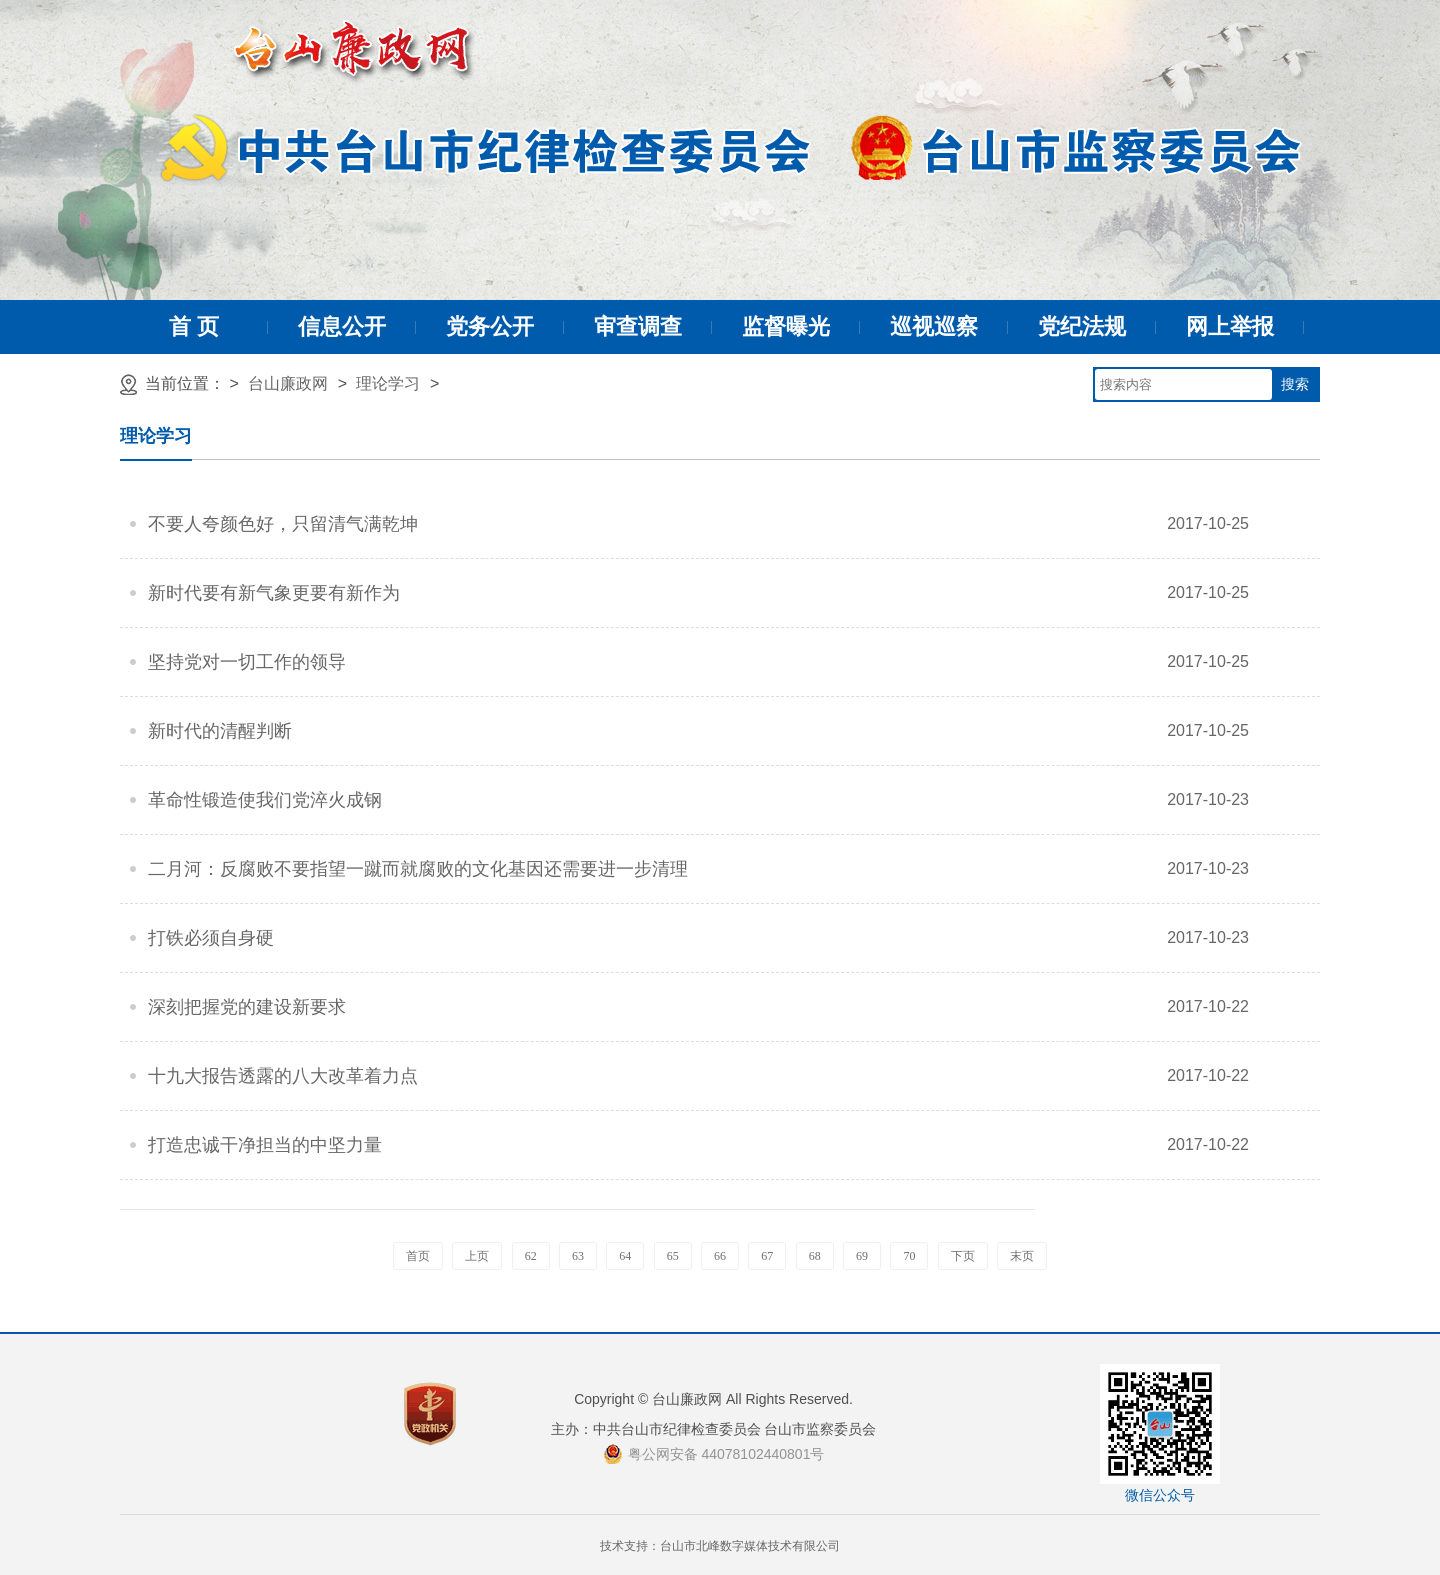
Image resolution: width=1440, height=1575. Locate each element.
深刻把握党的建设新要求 (247, 1007)
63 (578, 1256)
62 (531, 1256)
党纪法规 (1082, 326)
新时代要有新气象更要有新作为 (274, 593)
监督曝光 (786, 326)
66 (720, 1256)
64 (625, 1256)
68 (815, 1256)
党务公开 (490, 326)
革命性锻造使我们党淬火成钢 (265, 800)
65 (673, 1256)
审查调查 (638, 326)
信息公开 (342, 326)
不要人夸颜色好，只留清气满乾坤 (283, 524)
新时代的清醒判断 (220, 731)
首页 (418, 1256)
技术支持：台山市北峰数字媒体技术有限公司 (720, 1546)
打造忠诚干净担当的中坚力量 (265, 1145)
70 (909, 1256)
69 (862, 1256)
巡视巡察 (934, 326)
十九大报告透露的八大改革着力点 (283, 1076)
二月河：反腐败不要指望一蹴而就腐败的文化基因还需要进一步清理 (418, 869)
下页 (963, 1256)
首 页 (194, 326)
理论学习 (388, 383)
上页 (477, 1256)
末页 (1022, 1256)
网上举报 (1230, 326)
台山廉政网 (288, 383)
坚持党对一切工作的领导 (247, 662)
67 (767, 1256)
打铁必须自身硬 (211, 938)
